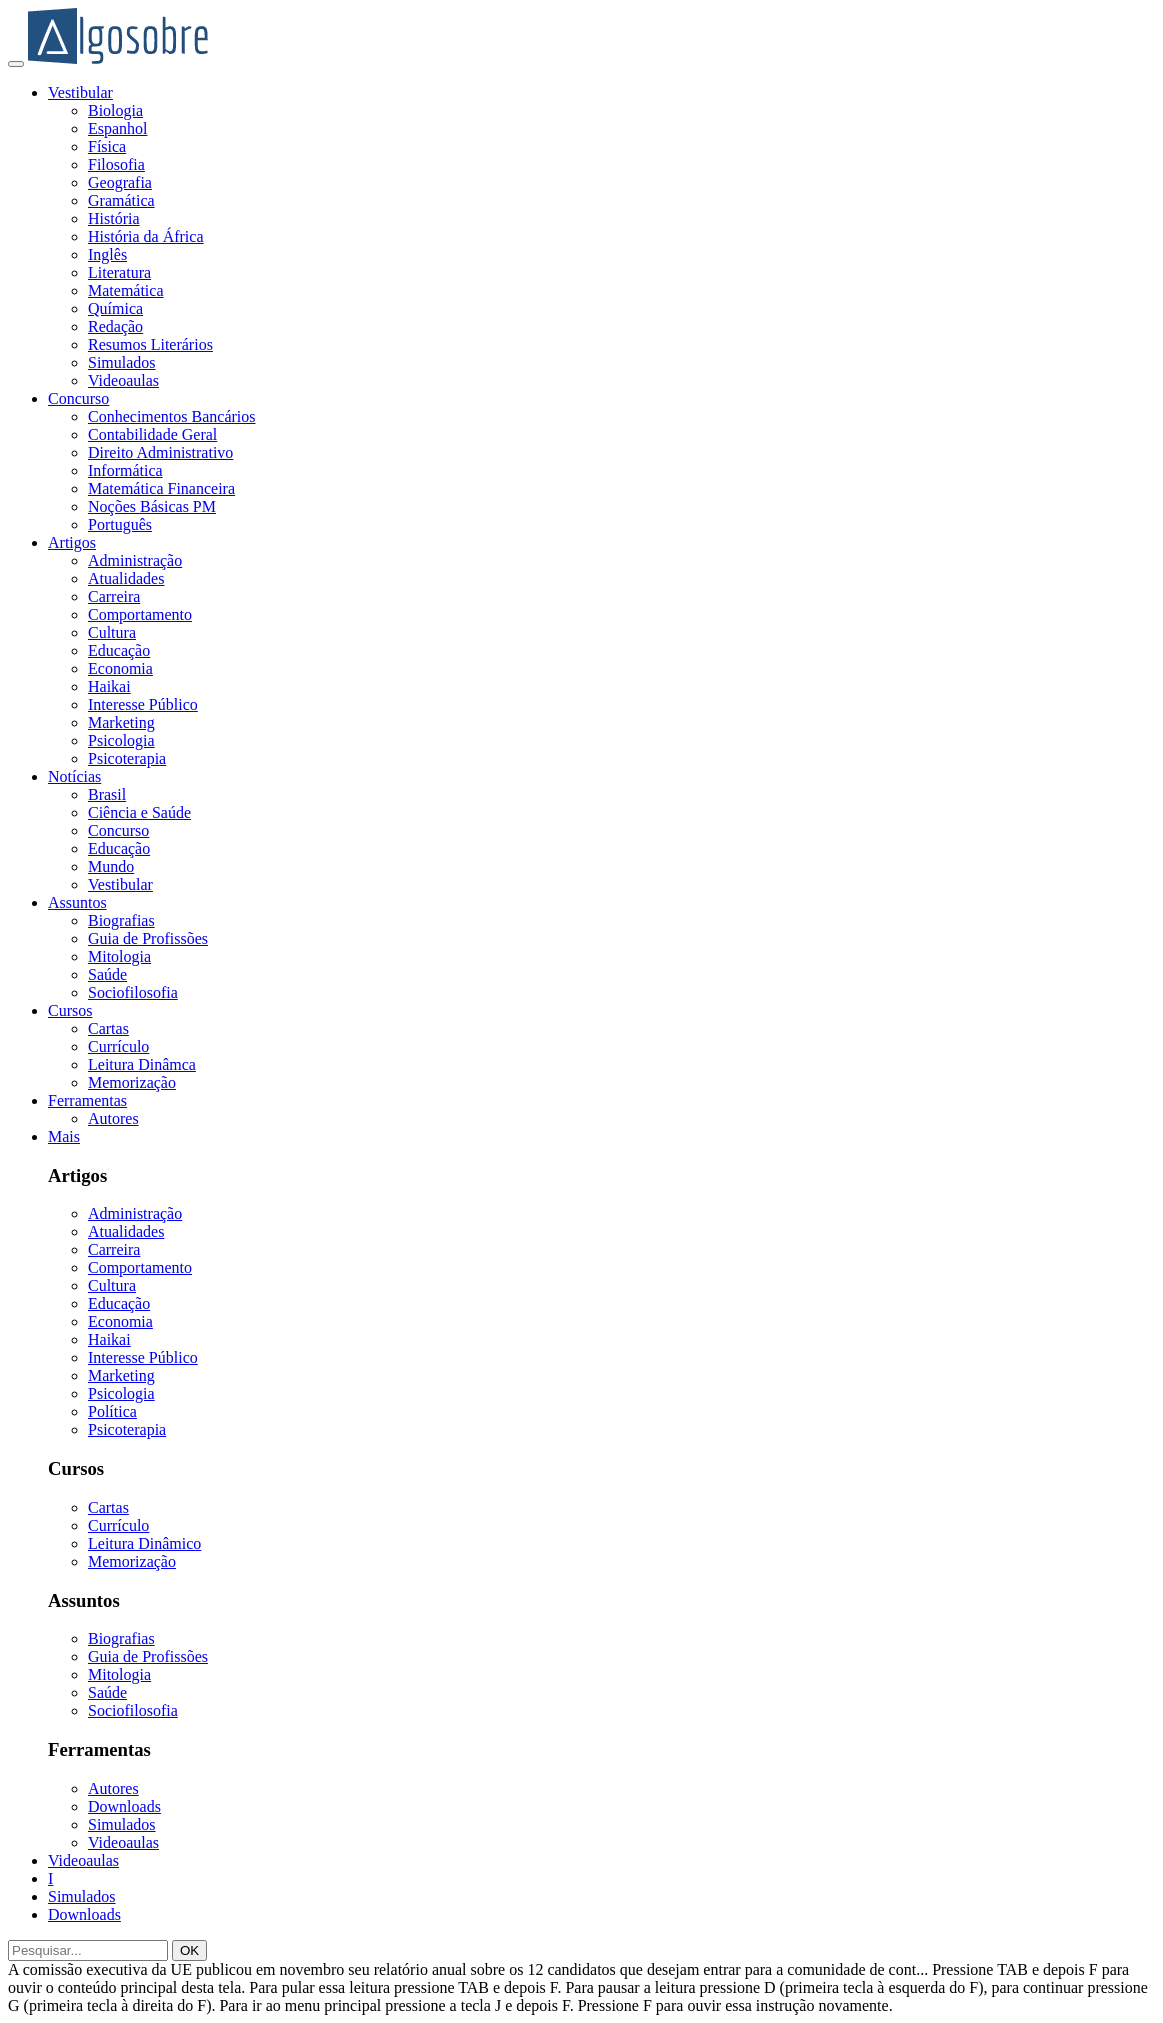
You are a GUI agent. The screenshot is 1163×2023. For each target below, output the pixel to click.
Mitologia (119, 956)
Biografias (121, 920)
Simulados (122, 362)
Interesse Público (143, 704)
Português (120, 524)
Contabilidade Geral (152, 434)
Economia (120, 668)
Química (115, 308)
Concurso (78, 398)
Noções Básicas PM (152, 506)
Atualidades (126, 578)
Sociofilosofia (133, 992)
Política (112, 1411)
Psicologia (121, 740)
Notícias (74, 776)
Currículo (118, 1046)
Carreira (114, 596)
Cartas (108, 1028)
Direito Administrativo (160, 452)
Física (107, 146)
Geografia (120, 182)
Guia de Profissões (148, 938)
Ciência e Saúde (139, 812)
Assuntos (77, 902)
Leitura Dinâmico (144, 1543)
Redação (115, 326)
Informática (125, 470)
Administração (135, 560)
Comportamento (140, 614)
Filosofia (116, 164)
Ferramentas (87, 1100)
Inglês (107, 254)
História (114, 218)
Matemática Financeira (161, 488)
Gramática (121, 200)
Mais (64, 1136)
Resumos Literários (150, 344)
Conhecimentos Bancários (172, 416)
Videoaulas (123, 380)
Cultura (112, 632)
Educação (119, 650)
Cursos (70, 1010)
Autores (113, 1118)
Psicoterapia (127, 758)
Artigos (72, 542)
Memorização (132, 1082)
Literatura (119, 272)
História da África (146, 236)
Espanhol (118, 128)
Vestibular (80, 92)
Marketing (121, 722)
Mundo (111, 866)
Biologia (115, 110)
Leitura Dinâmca (142, 1064)
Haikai (109, 686)
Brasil (107, 794)
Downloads (124, 1806)
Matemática (126, 290)
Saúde (107, 974)
